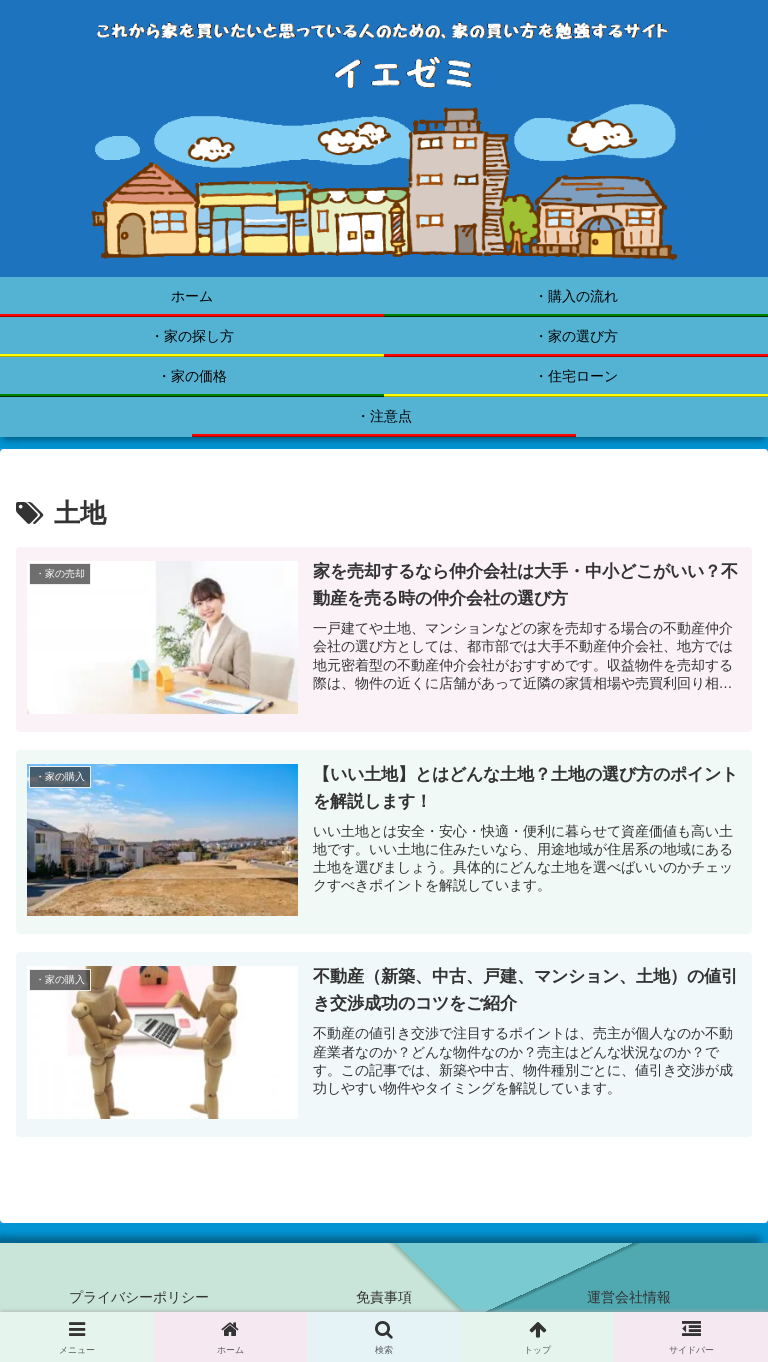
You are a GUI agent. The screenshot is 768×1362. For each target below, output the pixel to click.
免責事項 (384, 1297)
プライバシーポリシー (139, 1297)
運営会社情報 (629, 1297)
